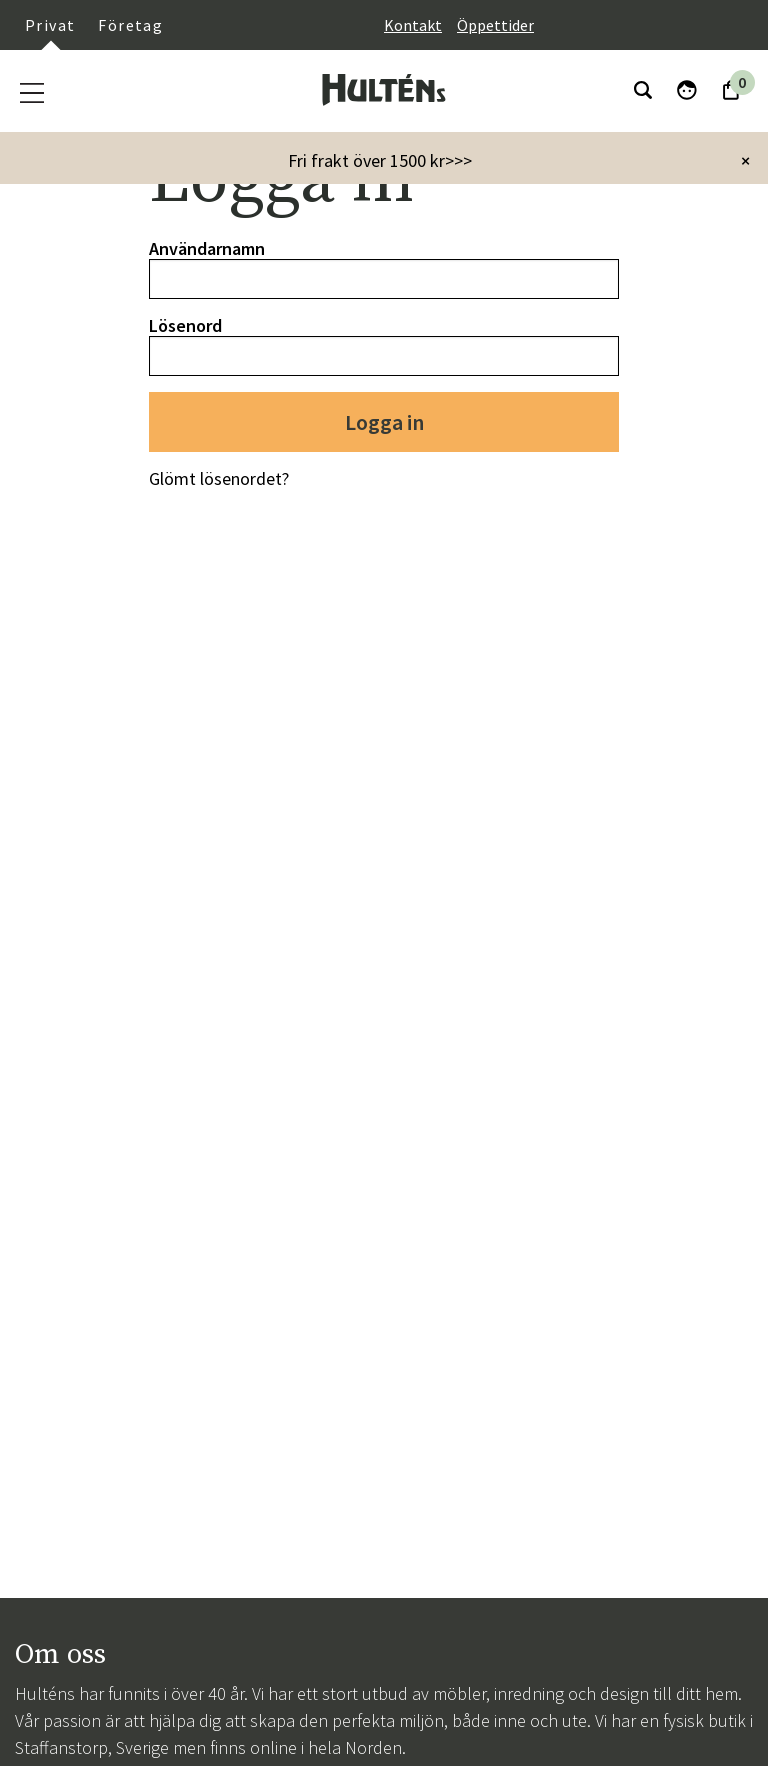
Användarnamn (207, 248)
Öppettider (495, 25)
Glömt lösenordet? (219, 478)
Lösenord (185, 325)
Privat (50, 25)
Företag (130, 25)
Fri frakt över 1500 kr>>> (380, 160)
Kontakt (413, 25)
